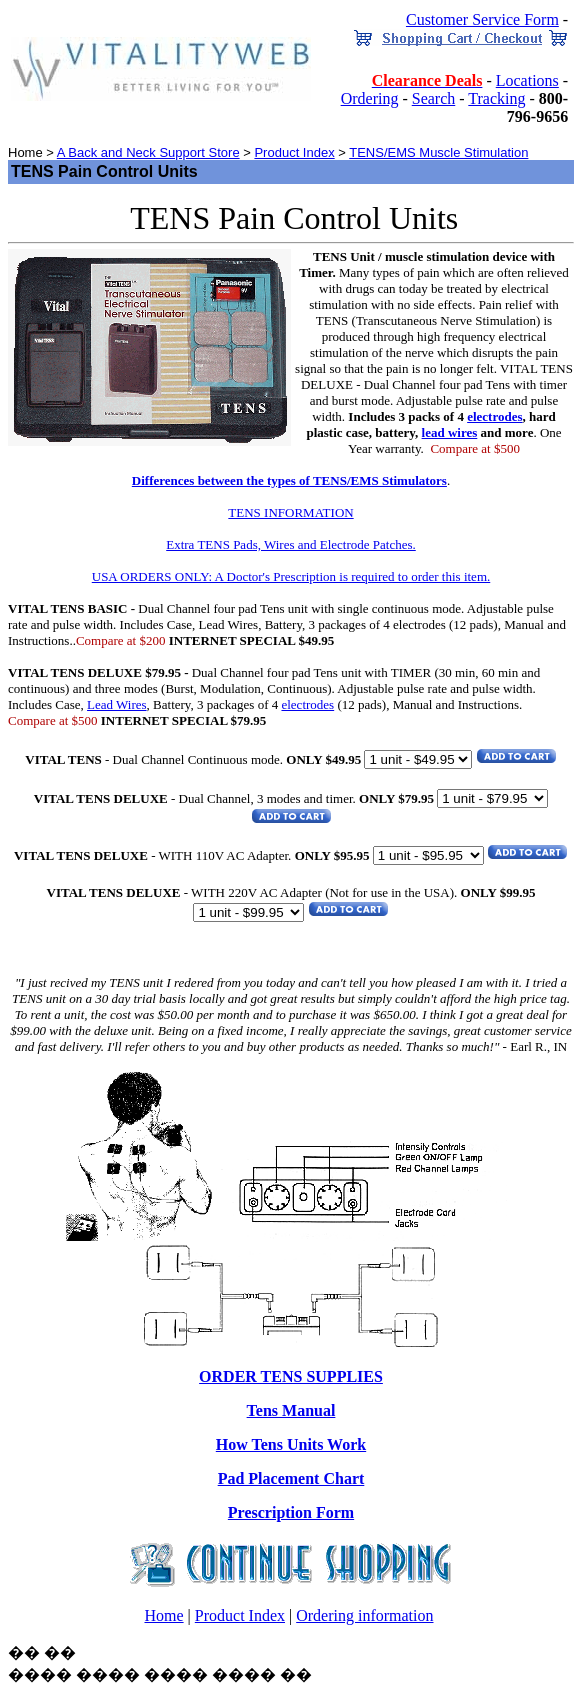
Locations (527, 80)
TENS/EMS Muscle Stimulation (438, 152)
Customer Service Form (482, 19)
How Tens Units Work (291, 1444)
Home (163, 1615)
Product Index (294, 152)
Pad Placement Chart (291, 1478)
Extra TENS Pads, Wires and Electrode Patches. (291, 544)
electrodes (494, 416)
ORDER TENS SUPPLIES (291, 1376)
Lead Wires (117, 704)
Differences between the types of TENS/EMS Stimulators (289, 480)
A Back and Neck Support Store (148, 152)
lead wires (450, 432)
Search (434, 98)
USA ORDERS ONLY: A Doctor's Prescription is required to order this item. (291, 576)
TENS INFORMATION (290, 512)
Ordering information (364, 1615)
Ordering (370, 98)
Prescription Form (291, 1512)
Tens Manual (291, 1410)
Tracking (496, 98)
